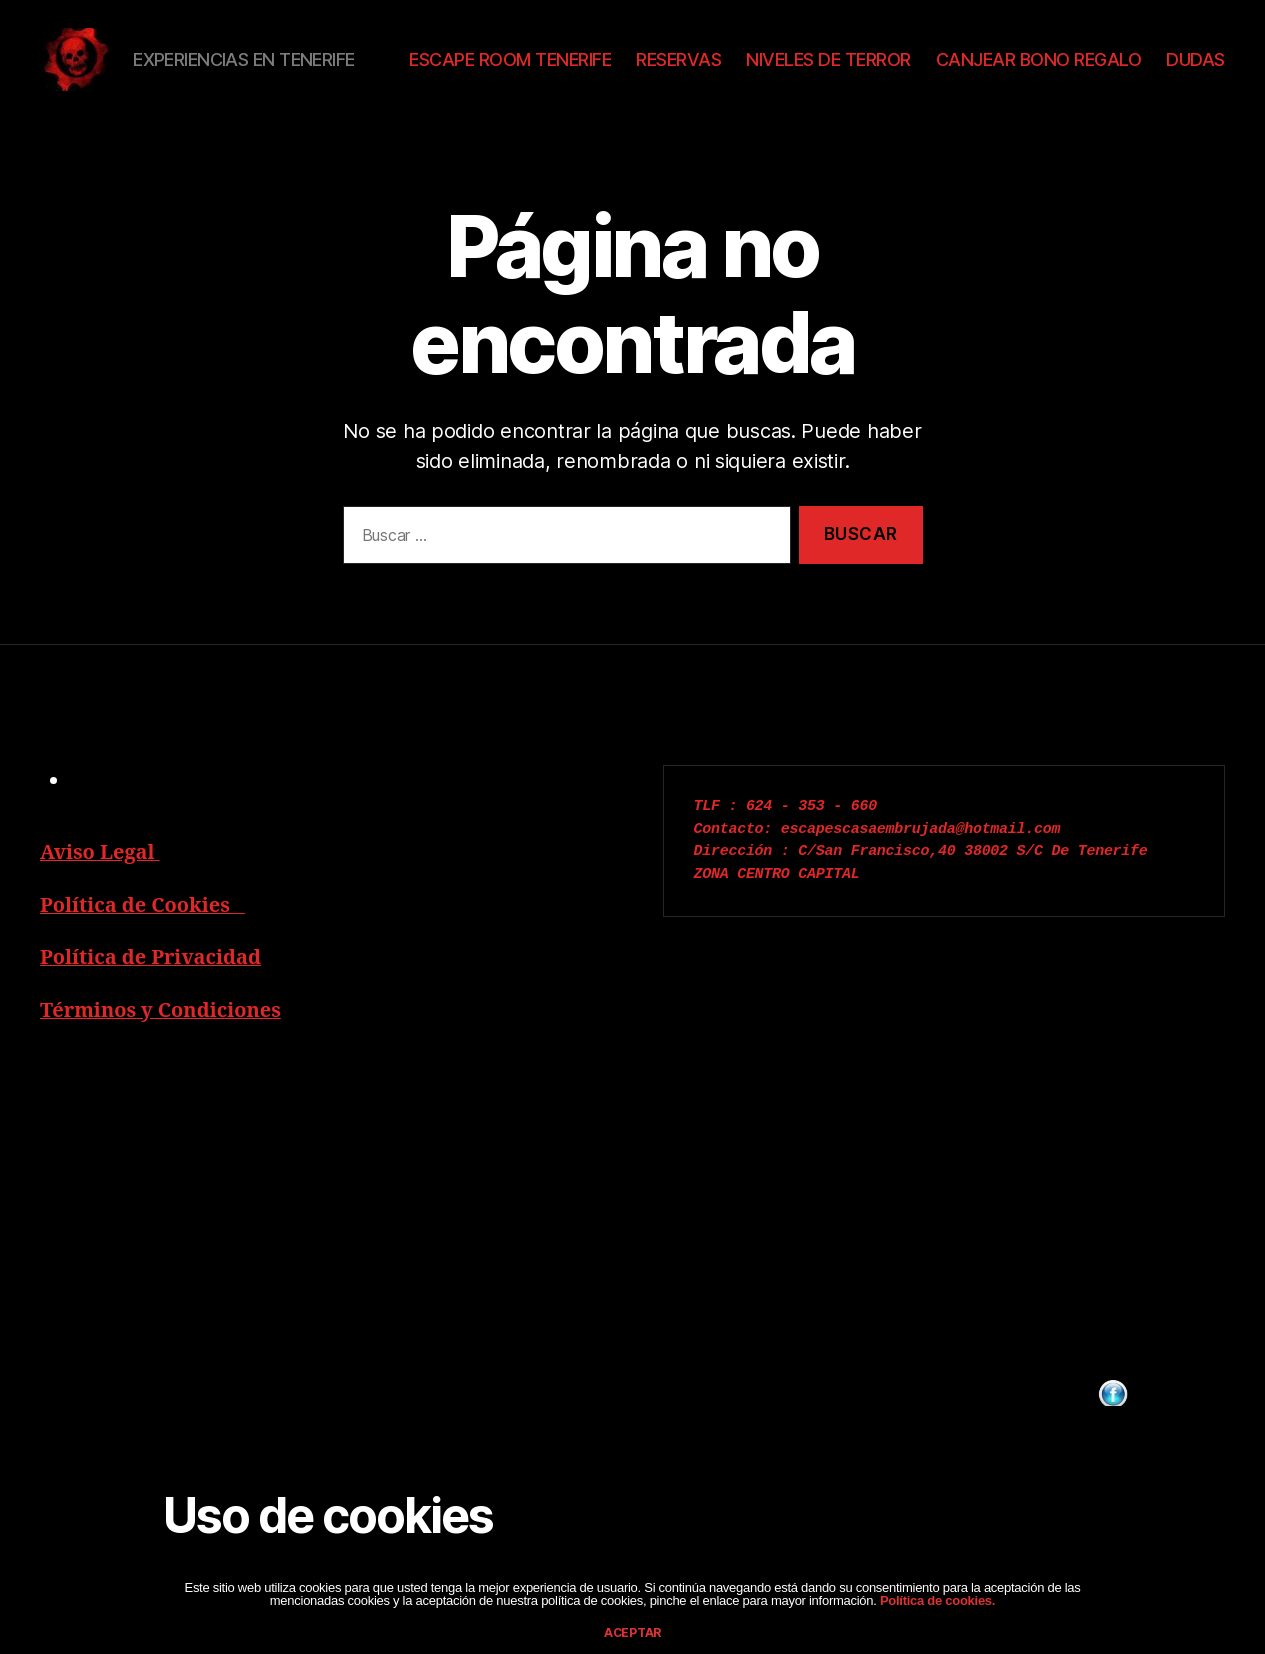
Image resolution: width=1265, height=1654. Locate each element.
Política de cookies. (936, 1600)
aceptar (632, 1632)
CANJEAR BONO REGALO (1122, 69)
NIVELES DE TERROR (912, 69)
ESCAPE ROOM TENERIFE (594, 69)
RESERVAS (762, 69)
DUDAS (1195, 99)
